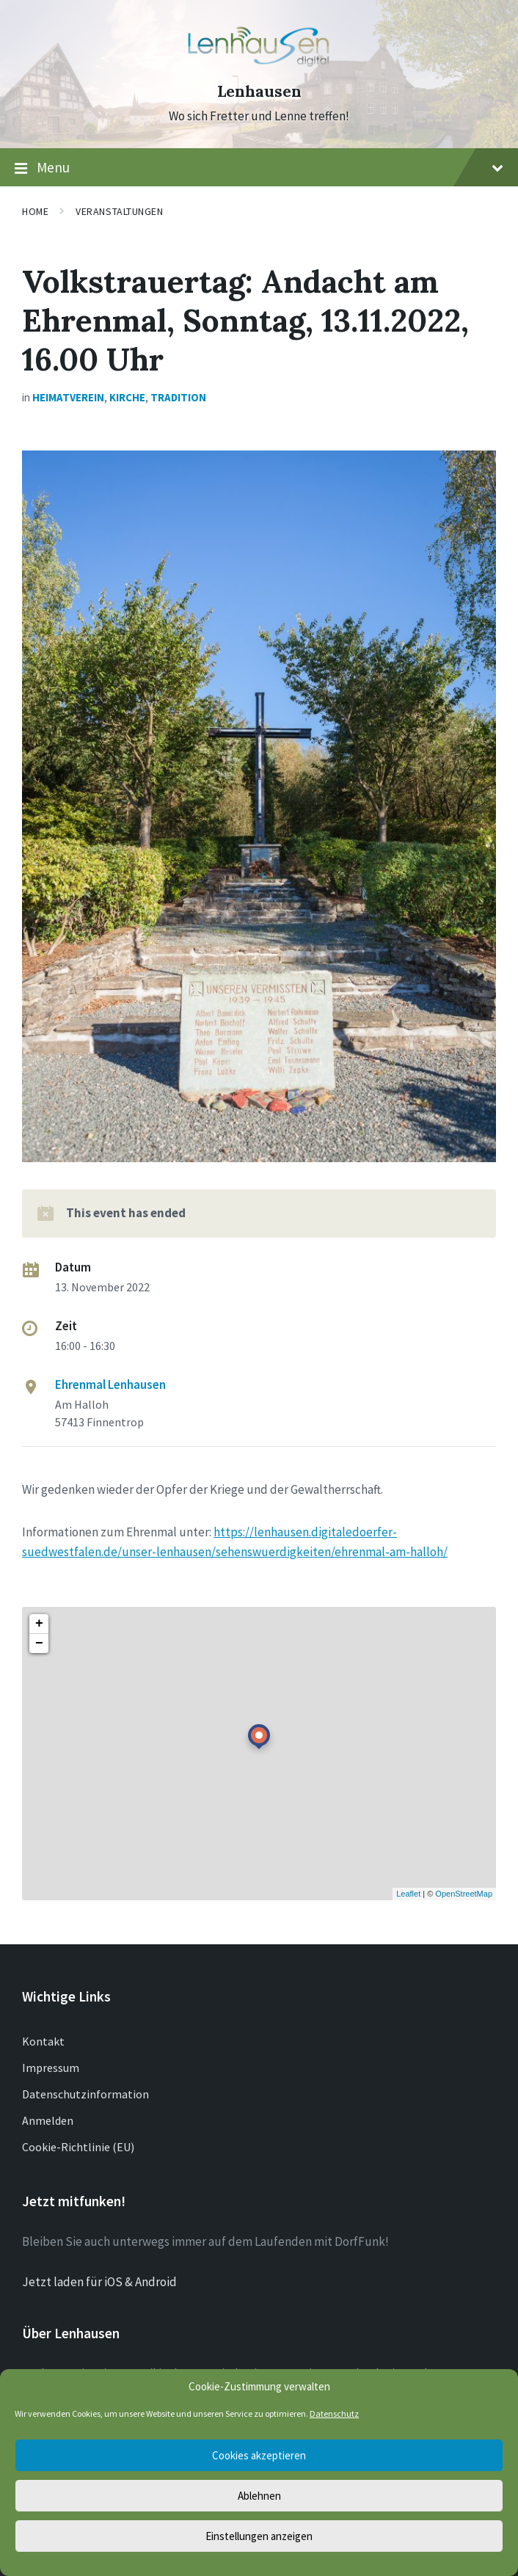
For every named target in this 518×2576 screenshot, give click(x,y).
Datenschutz (334, 2413)
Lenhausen (259, 91)
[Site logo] (259, 65)
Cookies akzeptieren (259, 2455)
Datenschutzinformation (85, 2094)
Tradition (178, 397)
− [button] (39, 1643)
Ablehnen (259, 2496)
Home (35, 211)
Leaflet (408, 1893)
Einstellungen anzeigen (259, 2536)
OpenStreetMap (463, 1893)
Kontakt (43, 2041)
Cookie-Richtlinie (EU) (78, 2146)
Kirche (127, 397)
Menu (259, 168)
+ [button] (39, 1623)
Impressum (50, 2067)
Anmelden (47, 2120)
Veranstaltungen (119, 211)
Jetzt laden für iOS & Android (99, 2282)
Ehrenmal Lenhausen (110, 1384)
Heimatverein (68, 397)
